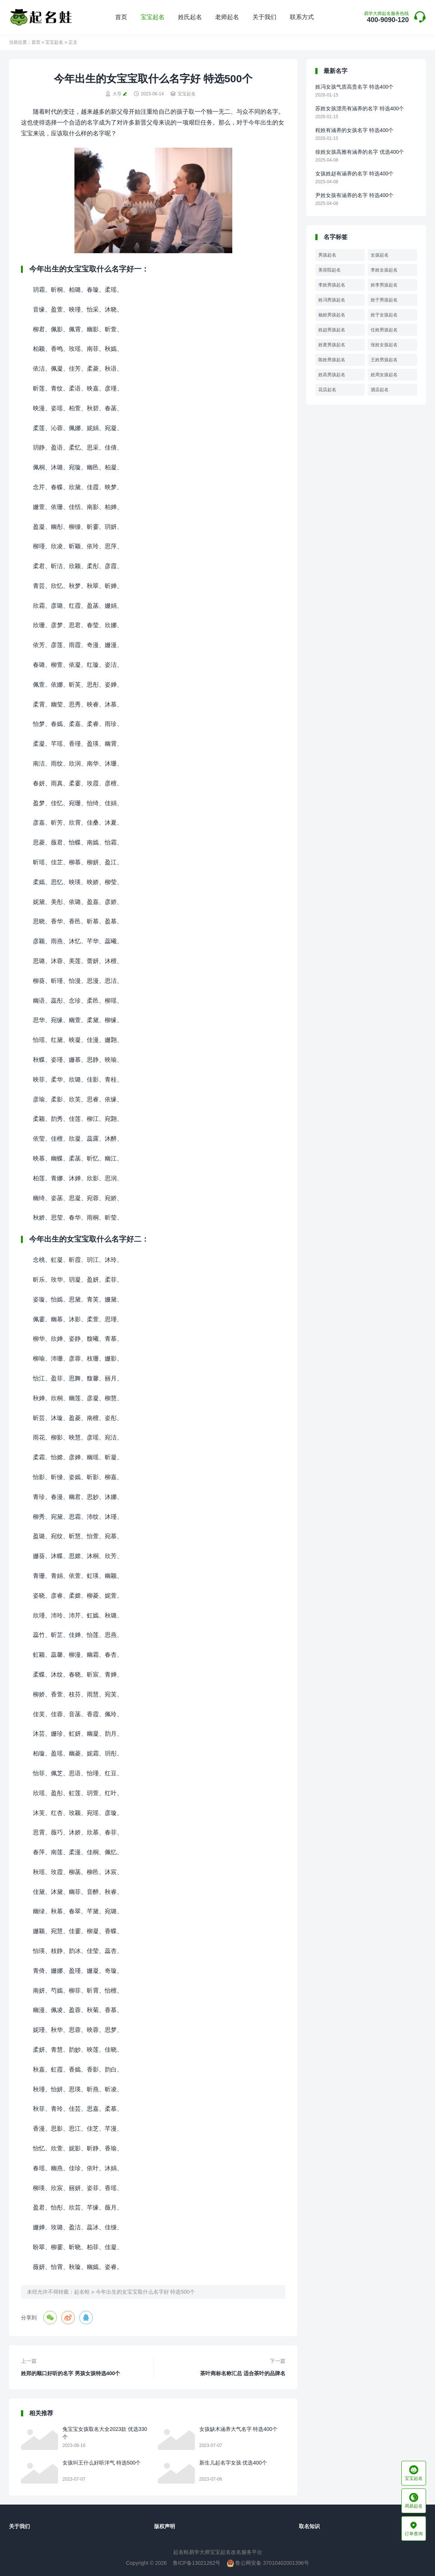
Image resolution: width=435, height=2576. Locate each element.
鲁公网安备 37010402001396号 (268, 2563)
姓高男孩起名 (331, 374)
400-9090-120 (386, 17)
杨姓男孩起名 (331, 315)
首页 (121, 17)
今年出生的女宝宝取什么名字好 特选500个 (145, 2292)
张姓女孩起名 (384, 344)
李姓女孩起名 (384, 270)
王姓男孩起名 (384, 359)
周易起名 (414, 2501)
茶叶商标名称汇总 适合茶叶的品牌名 (242, 2373)
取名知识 (309, 2526)
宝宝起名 (153, 17)
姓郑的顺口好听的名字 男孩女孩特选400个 (70, 2373)
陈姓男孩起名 (331, 359)
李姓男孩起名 (331, 285)
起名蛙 (82, 2292)
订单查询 (414, 2528)
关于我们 (264, 17)
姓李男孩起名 (384, 285)
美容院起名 (329, 270)
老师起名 (227, 17)
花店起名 (327, 389)
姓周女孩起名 (384, 374)
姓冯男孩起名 (331, 300)
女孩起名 (380, 255)
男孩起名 (327, 255)
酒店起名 (380, 389)
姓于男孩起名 (384, 300)
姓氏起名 (190, 17)
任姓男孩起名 (384, 329)
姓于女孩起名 (384, 315)
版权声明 (164, 2526)
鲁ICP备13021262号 (197, 2563)
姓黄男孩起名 (331, 344)
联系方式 (302, 17)
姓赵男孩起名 (331, 329)
